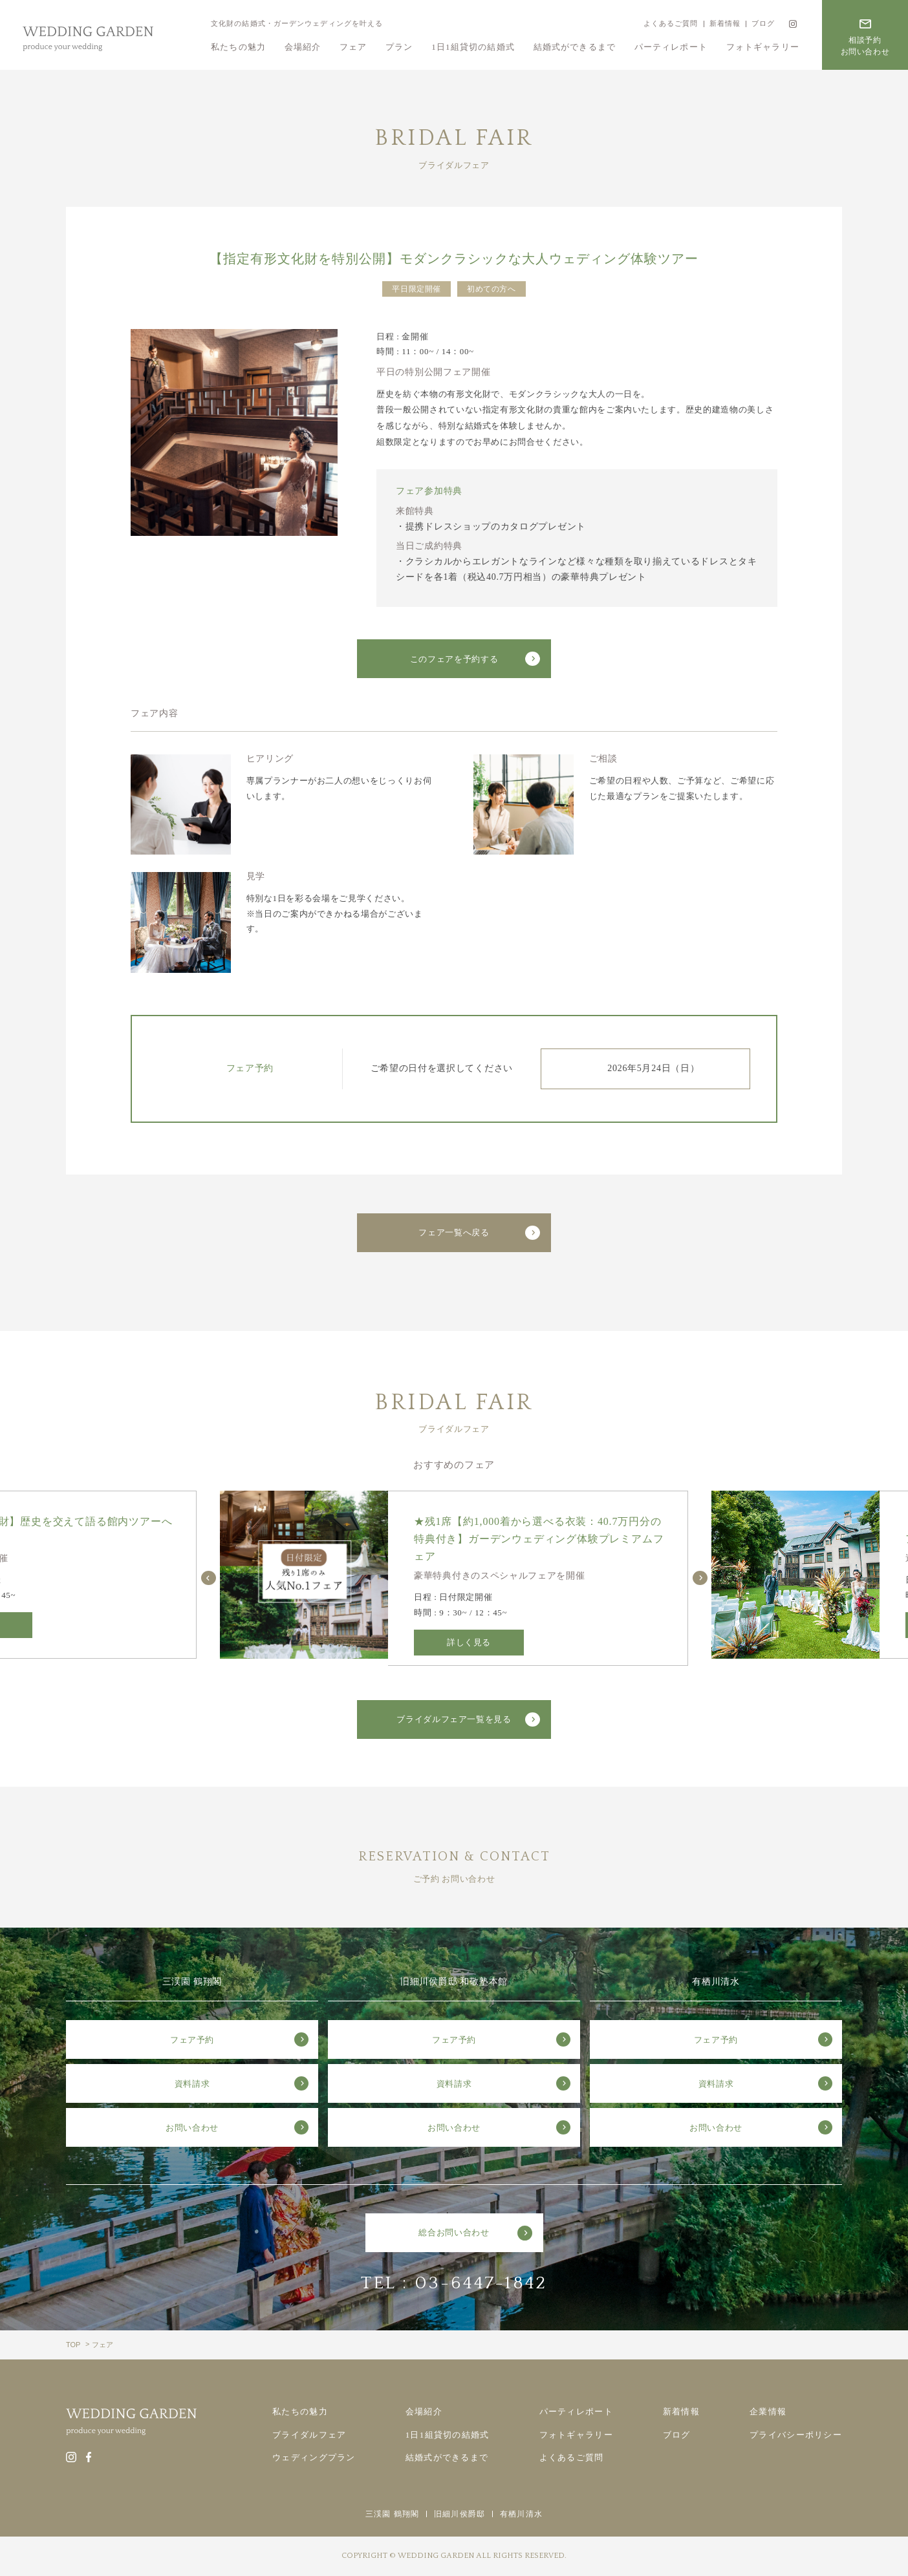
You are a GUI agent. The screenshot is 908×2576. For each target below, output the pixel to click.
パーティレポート (671, 47)
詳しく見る (469, 1642)
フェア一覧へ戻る (453, 1232)
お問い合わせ (192, 2128)
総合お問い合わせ (453, 2232)
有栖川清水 (521, 2513)
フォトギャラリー (762, 47)
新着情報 (724, 23)
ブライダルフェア (309, 2435)
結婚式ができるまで (575, 47)
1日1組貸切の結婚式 (473, 47)
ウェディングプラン (314, 2457)
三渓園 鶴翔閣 (392, 2513)
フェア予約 (192, 2040)
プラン (399, 47)
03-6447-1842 (481, 2283)
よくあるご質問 (670, 23)
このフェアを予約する (454, 659)
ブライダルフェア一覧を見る (453, 1719)
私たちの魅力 (238, 47)
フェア (353, 47)
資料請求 (192, 2084)
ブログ (763, 23)
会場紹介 (303, 47)
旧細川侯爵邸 (459, 2513)
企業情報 (768, 2411)
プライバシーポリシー (796, 2435)
